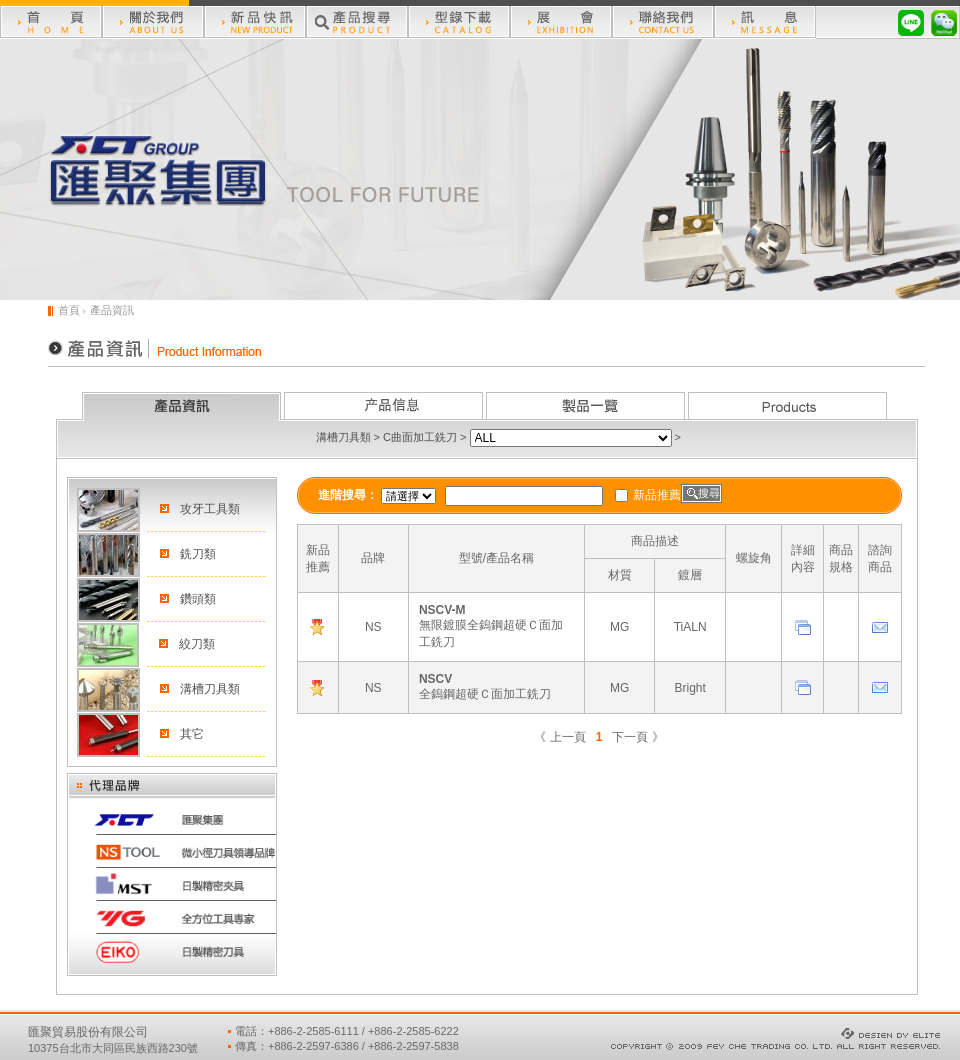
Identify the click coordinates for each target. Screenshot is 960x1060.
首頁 (69, 310)
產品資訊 (112, 310)
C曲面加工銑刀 (420, 437)
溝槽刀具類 (343, 437)
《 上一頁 (559, 737)
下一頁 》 (637, 737)
